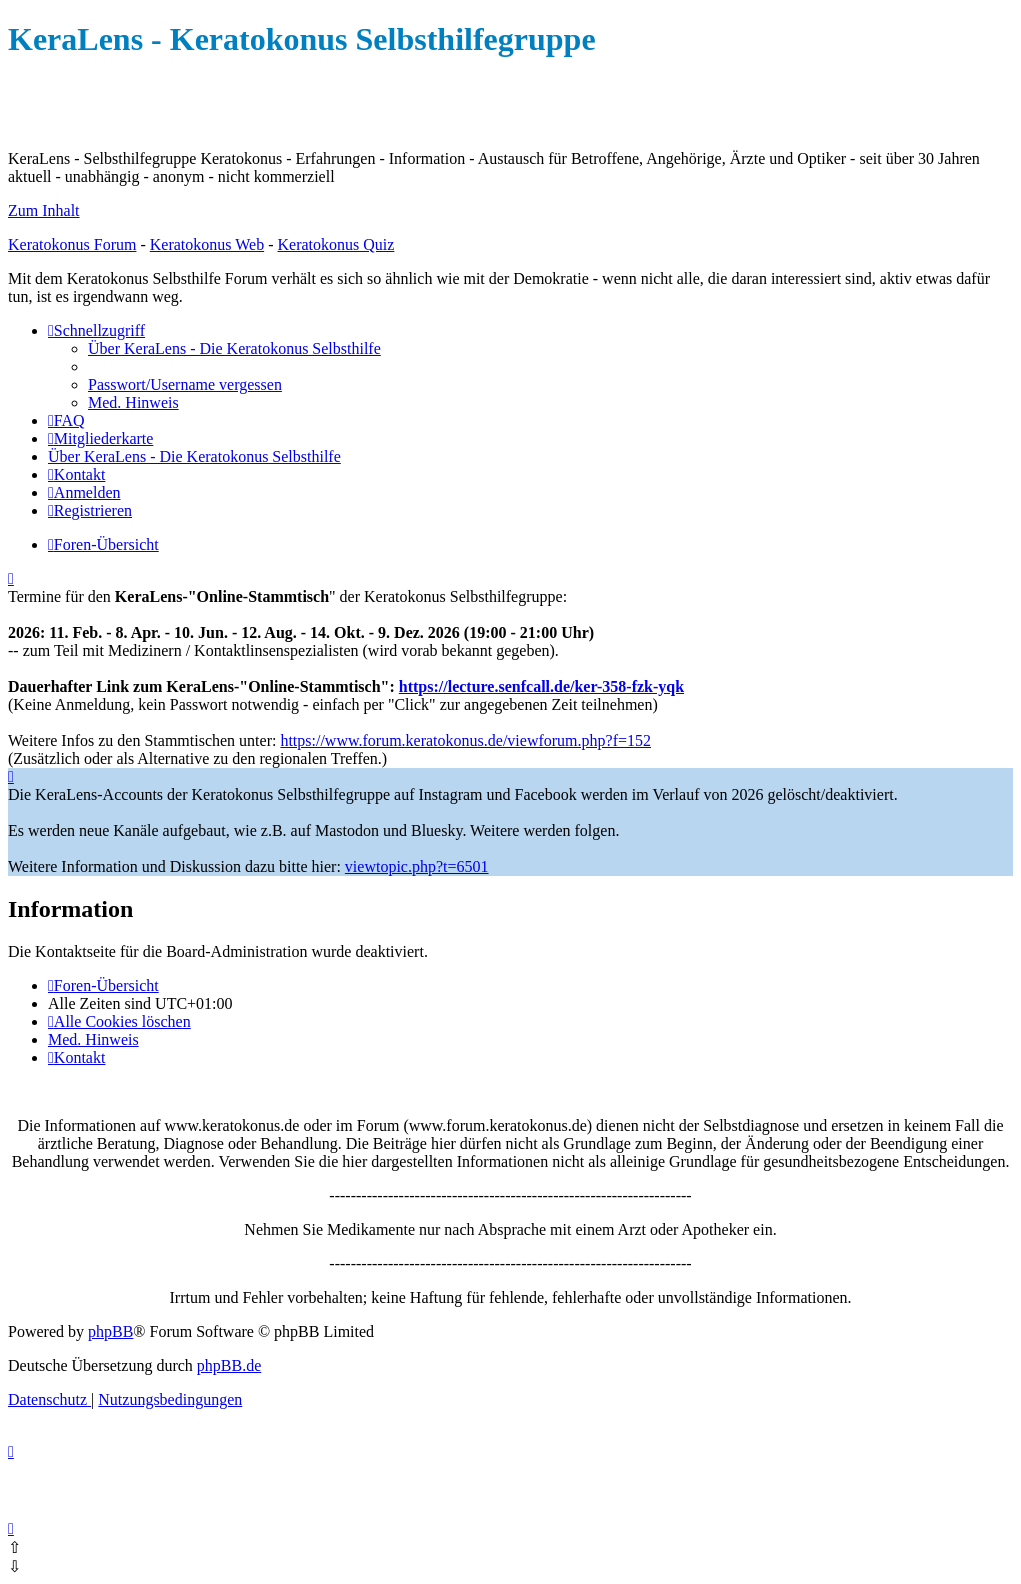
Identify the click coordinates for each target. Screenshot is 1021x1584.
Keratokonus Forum (72, 244)
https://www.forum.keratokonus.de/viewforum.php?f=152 (465, 740)
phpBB (110, 1331)
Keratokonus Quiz (335, 244)
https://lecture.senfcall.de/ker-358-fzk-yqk (541, 686)
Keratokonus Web (207, 244)
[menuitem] (234, 348)
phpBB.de (229, 1365)
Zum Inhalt (44, 210)
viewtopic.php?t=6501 (417, 866)
